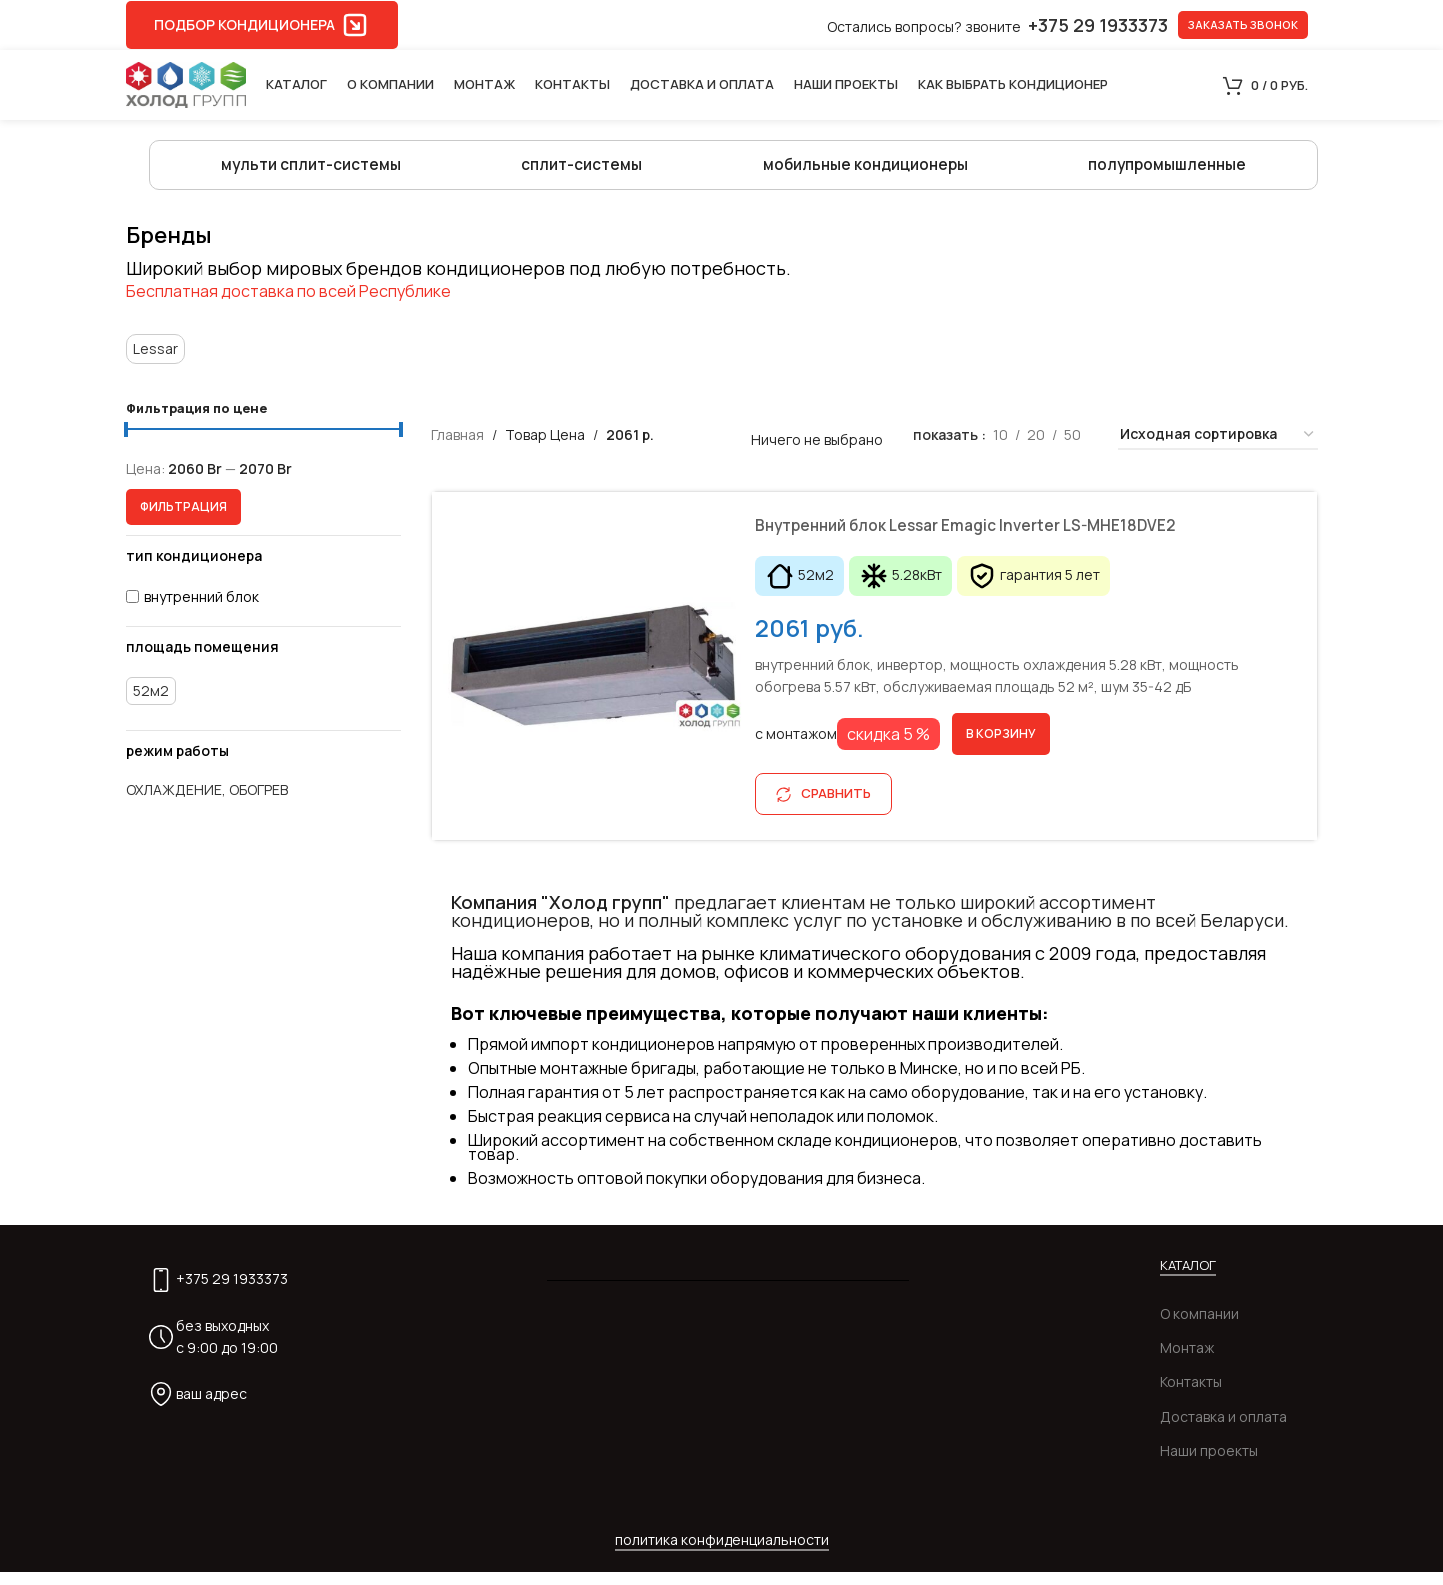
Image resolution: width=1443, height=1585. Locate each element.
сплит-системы (579, 170)
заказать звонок (1243, 24)
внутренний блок (201, 608)
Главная (457, 445)
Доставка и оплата (1223, 1429)
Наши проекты (1209, 1463)
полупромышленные (1167, 170)
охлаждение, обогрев (207, 802)
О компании (1199, 1326)
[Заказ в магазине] (1218, 446)
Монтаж (1187, 1360)
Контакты (1191, 1394)
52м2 (151, 702)
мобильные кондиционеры (862, 170)
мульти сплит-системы (311, 170)
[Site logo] (186, 83)
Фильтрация (183, 518)
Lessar (155, 359)
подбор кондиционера (262, 25)
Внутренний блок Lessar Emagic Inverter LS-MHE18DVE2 (1003, 537)
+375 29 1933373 (232, 1291)
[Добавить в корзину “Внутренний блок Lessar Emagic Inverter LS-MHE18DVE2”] (1003, 747)
